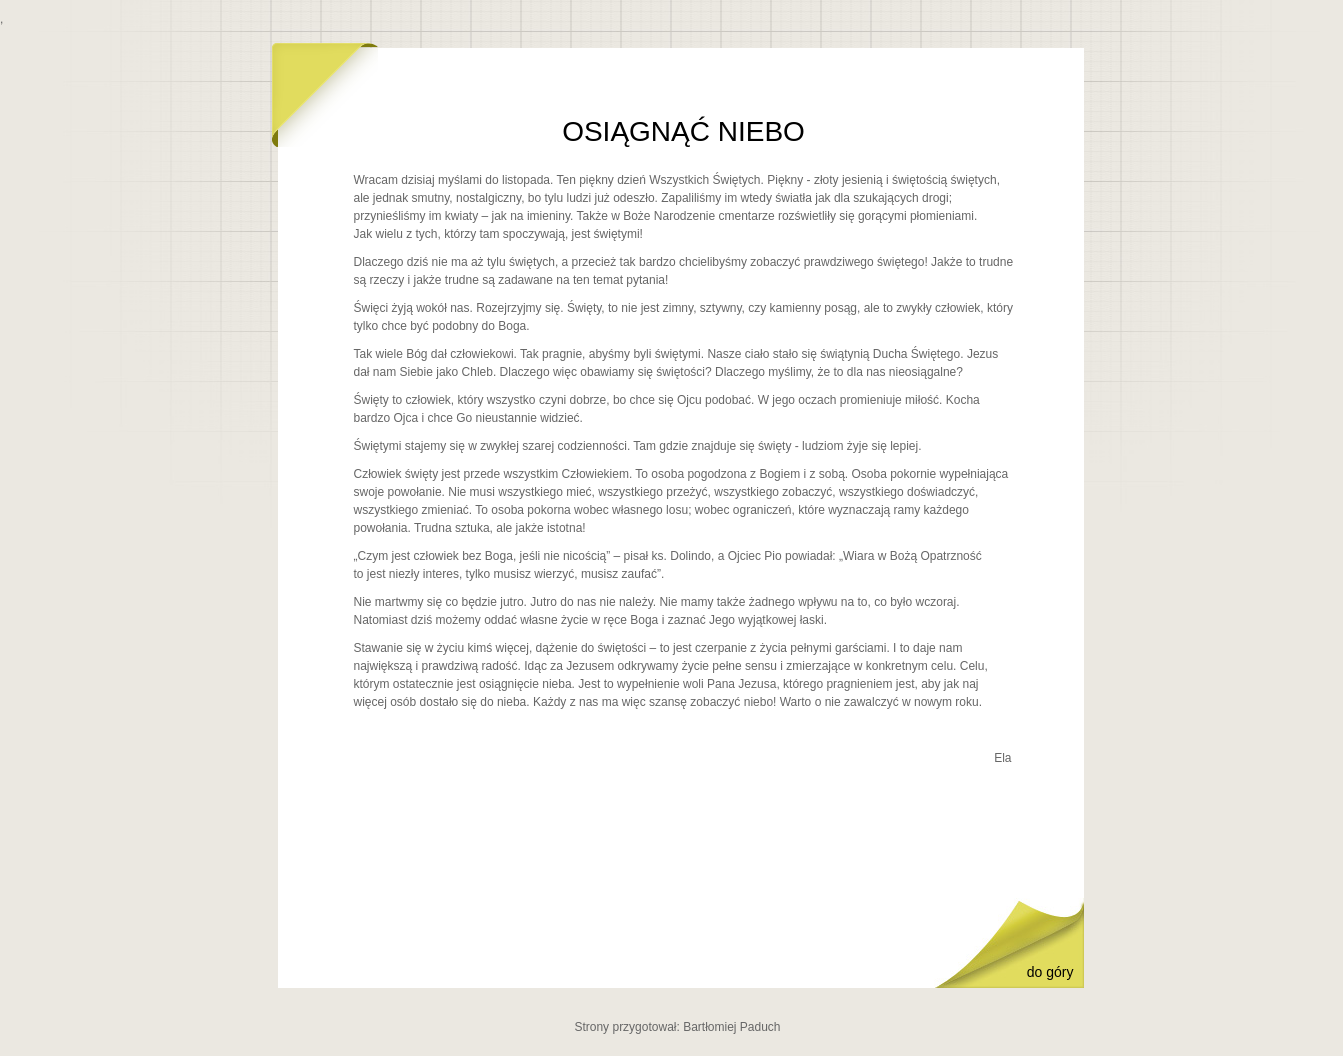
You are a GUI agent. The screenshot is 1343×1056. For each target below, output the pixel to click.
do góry (1050, 972)
